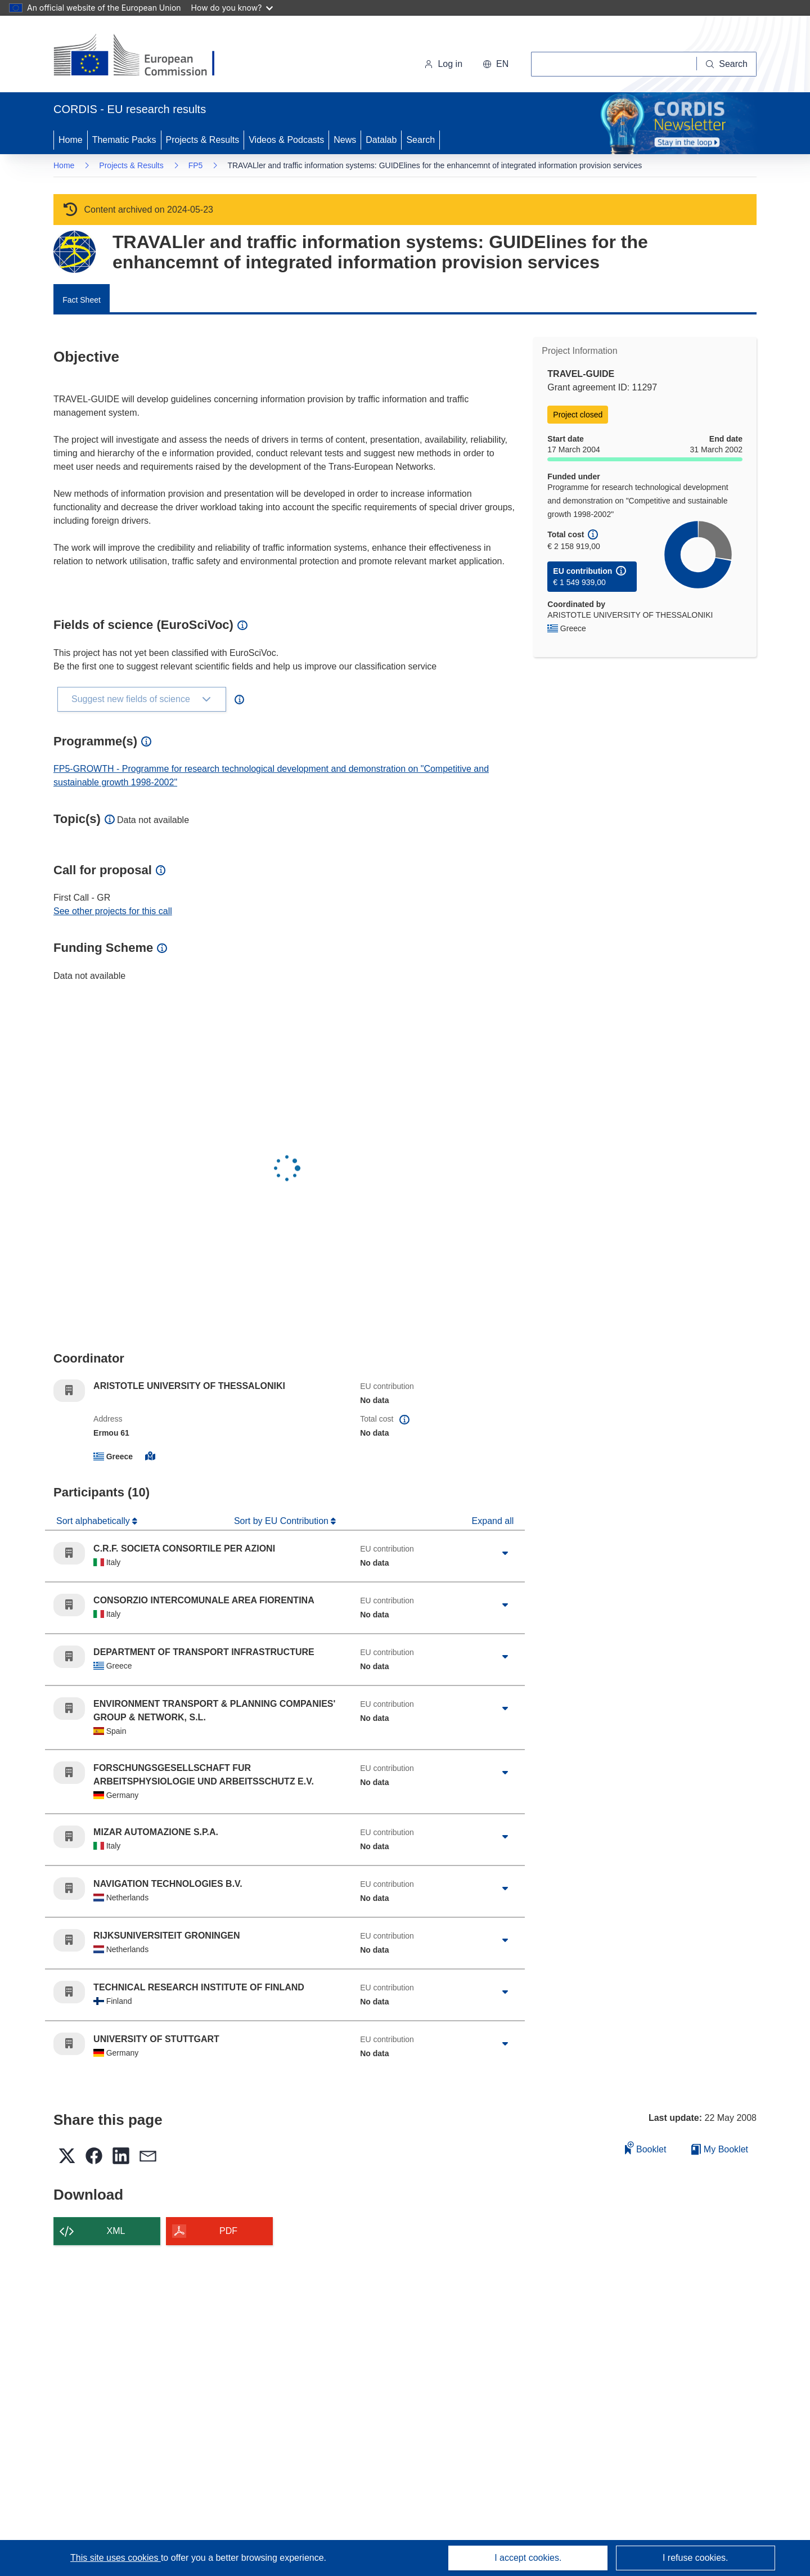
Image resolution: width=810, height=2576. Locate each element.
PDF (228, 2231)
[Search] (727, 64)
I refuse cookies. (695, 2557)
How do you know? (232, 7)
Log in (443, 64)
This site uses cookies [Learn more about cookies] (115, 2557)
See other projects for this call (112, 911)
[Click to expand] (505, 1553)
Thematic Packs (124, 140)
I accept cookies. (527, 2557)
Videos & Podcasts (286, 140)
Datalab (381, 140)
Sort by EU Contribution (282, 1521)
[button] (496, 64)
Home (70, 140)
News (345, 140)
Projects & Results (203, 140)
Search (420, 140)
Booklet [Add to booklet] (646, 2147)
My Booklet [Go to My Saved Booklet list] (719, 2149)
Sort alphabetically (94, 1521)
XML (116, 2231)
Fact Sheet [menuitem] (81, 299)
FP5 (195, 165)
